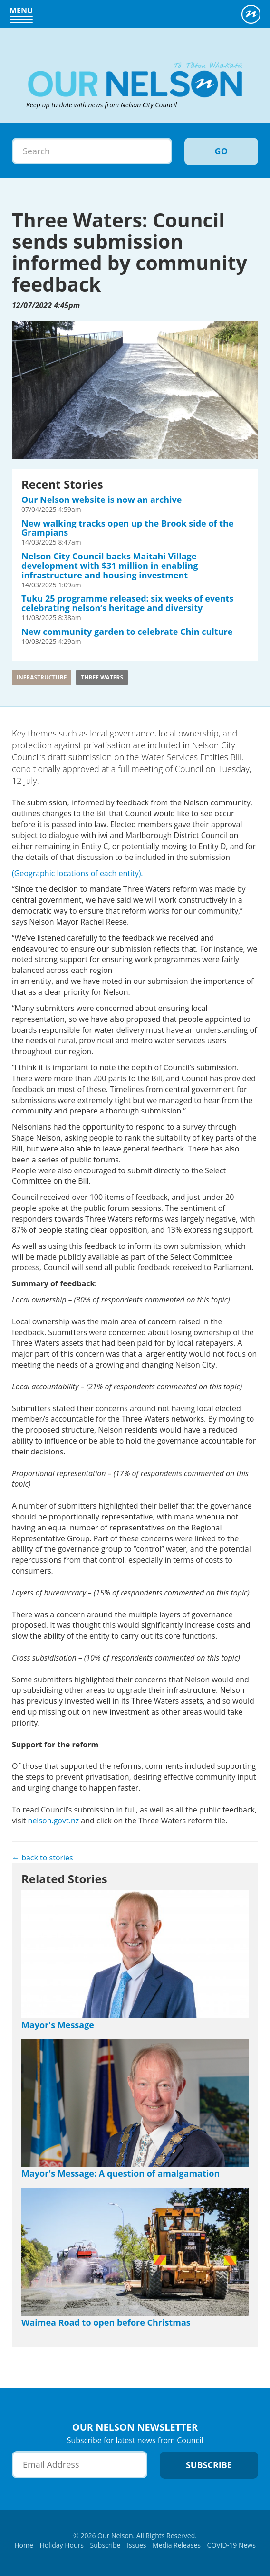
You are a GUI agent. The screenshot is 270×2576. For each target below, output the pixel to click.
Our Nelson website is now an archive (101, 499)
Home (23, 2544)
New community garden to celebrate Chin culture (126, 631)
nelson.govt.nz (53, 1820)
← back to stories (42, 1857)
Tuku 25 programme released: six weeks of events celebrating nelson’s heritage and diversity (127, 603)
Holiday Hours (61, 2544)
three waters (102, 677)
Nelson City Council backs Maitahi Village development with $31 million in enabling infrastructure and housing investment (109, 565)
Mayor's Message (57, 2024)
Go (221, 151)
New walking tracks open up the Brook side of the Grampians (127, 528)
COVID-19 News (231, 2544)
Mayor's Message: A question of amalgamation (120, 2173)
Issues (136, 2544)
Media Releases (177, 2544)
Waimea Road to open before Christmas (106, 2322)
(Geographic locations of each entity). (77, 873)
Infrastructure (42, 677)
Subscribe (105, 2544)
